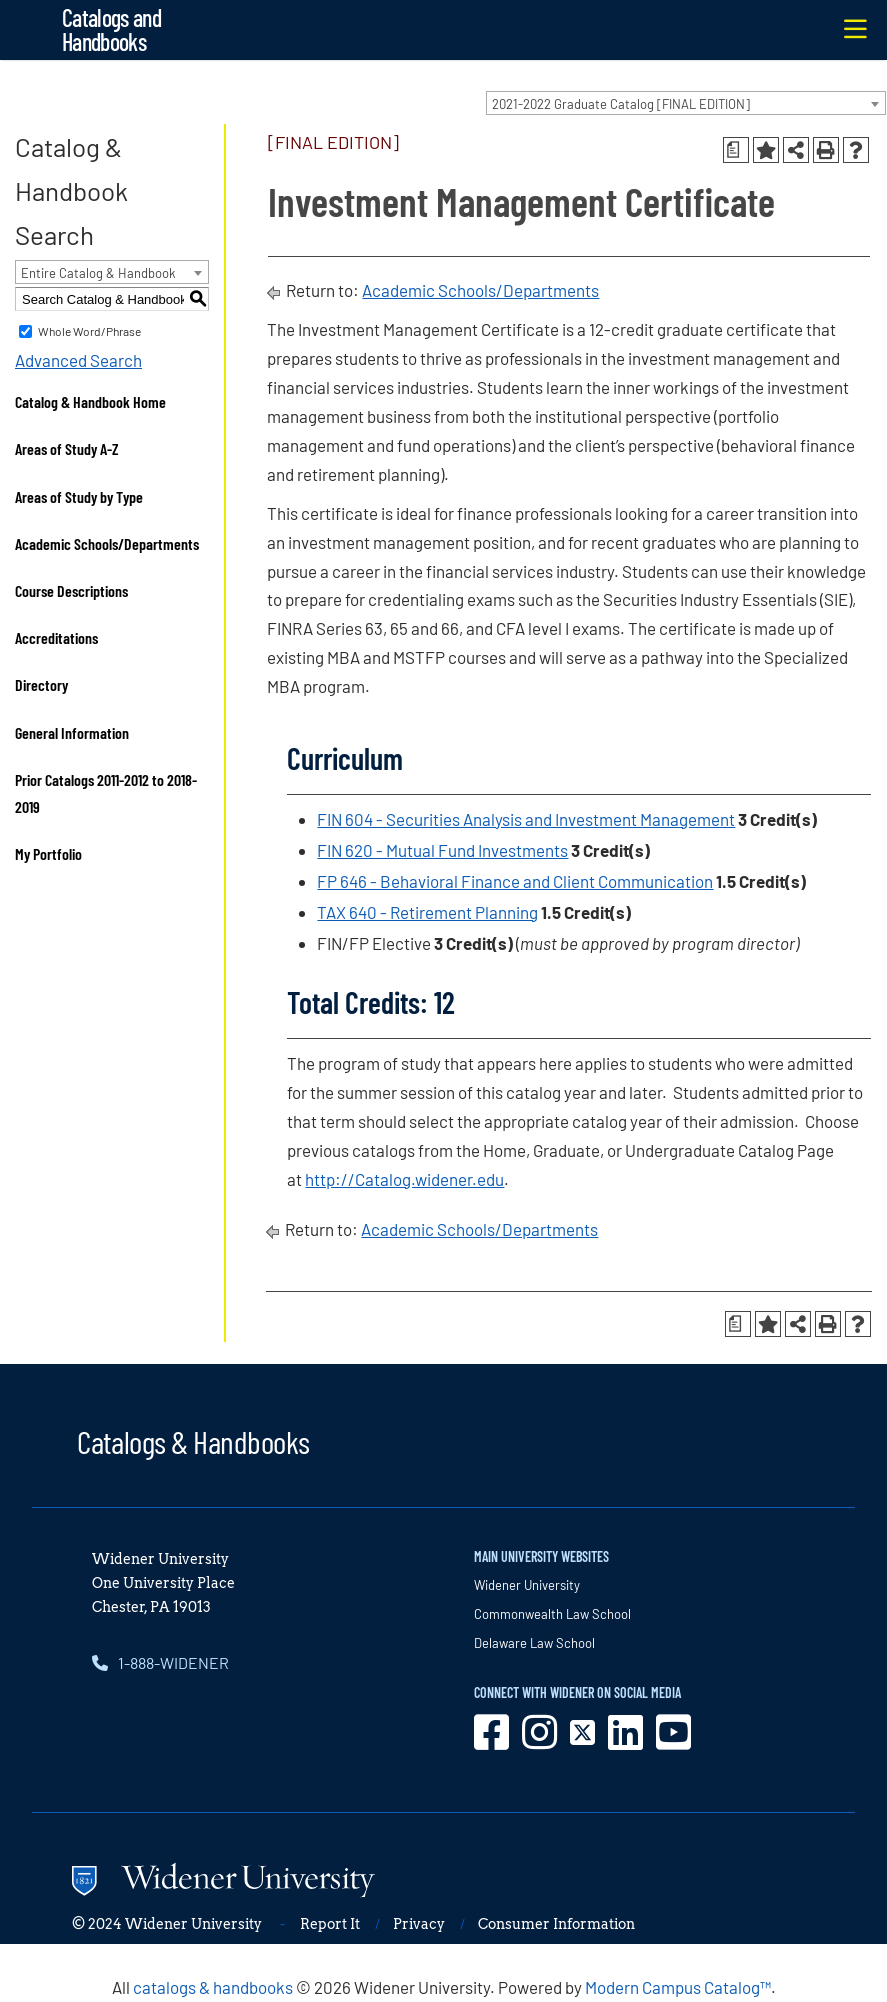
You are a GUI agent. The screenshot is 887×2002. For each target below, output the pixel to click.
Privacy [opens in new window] (419, 1924)
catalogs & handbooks (213, 1987)
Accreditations (56, 637)
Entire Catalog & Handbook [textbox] (98, 273)
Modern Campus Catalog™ (678, 1987)
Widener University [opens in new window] (527, 1585)
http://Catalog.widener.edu (404, 1179)
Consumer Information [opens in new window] (556, 1924)
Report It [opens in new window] (330, 1924)
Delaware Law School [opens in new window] (534, 1643)
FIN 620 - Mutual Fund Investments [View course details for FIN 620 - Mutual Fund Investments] (442, 850)
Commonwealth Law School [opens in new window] (552, 1614)
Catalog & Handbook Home (90, 401)
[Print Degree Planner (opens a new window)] (736, 150)
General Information (72, 732)
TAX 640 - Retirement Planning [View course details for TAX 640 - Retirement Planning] (427, 912)
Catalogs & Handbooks (193, 1441)
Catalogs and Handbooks (111, 29)
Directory (41, 684)
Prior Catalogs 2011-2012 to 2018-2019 (106, 793)
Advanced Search (78, 360)
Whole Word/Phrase (89, 331)
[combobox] (686, 103)
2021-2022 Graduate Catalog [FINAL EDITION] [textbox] (621, 104)
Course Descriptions (71, 590)
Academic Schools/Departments (107, 543)
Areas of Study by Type (79, 496)
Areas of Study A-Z (67, 448)
